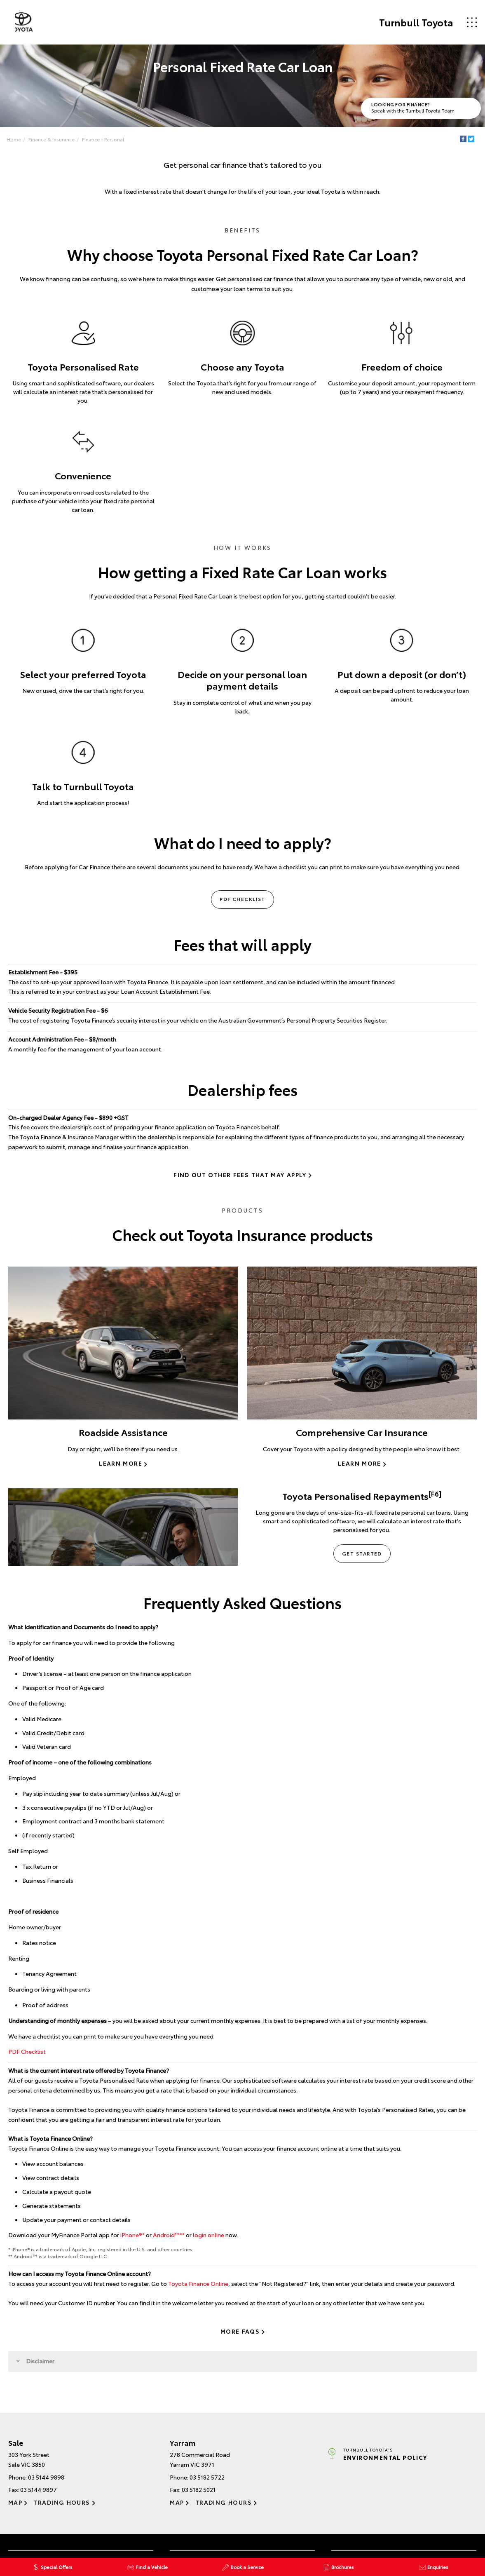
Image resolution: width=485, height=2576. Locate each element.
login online (208, 2236)
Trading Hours (61, 2503)
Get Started (362, 1553)
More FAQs (240, 2332)
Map (15, 2503)
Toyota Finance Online (198, 2284)
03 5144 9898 (46, 2478)
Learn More (120, 1464)
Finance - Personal (104, 139)
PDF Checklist (242, 899)
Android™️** (169, 2236)
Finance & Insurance (52, 139)
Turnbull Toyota (415, 22)
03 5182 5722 (207, 2478)
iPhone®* (132, 2236)
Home (14, 139)
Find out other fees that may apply (240, 1176)
